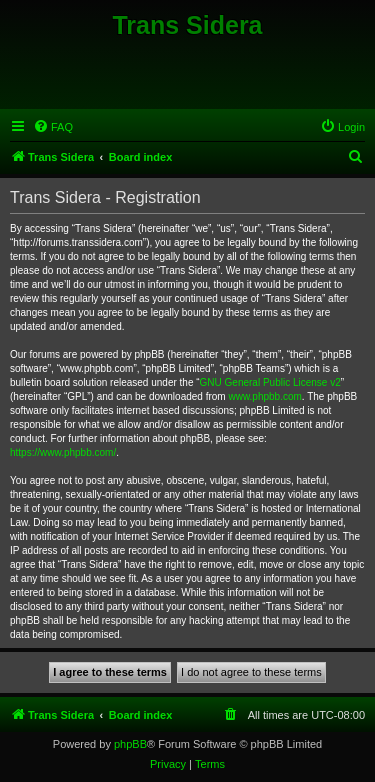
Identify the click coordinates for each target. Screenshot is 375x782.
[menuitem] (53, 127)
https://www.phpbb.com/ (63, 452)
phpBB (130, 744)
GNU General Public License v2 (270, 382)
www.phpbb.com (264, 396)
